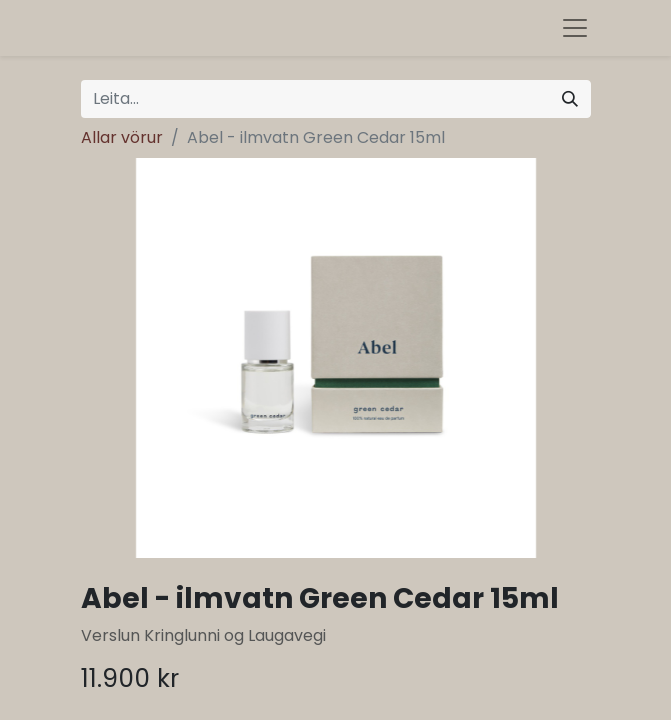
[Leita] (570, 99)
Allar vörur (122, 137)
